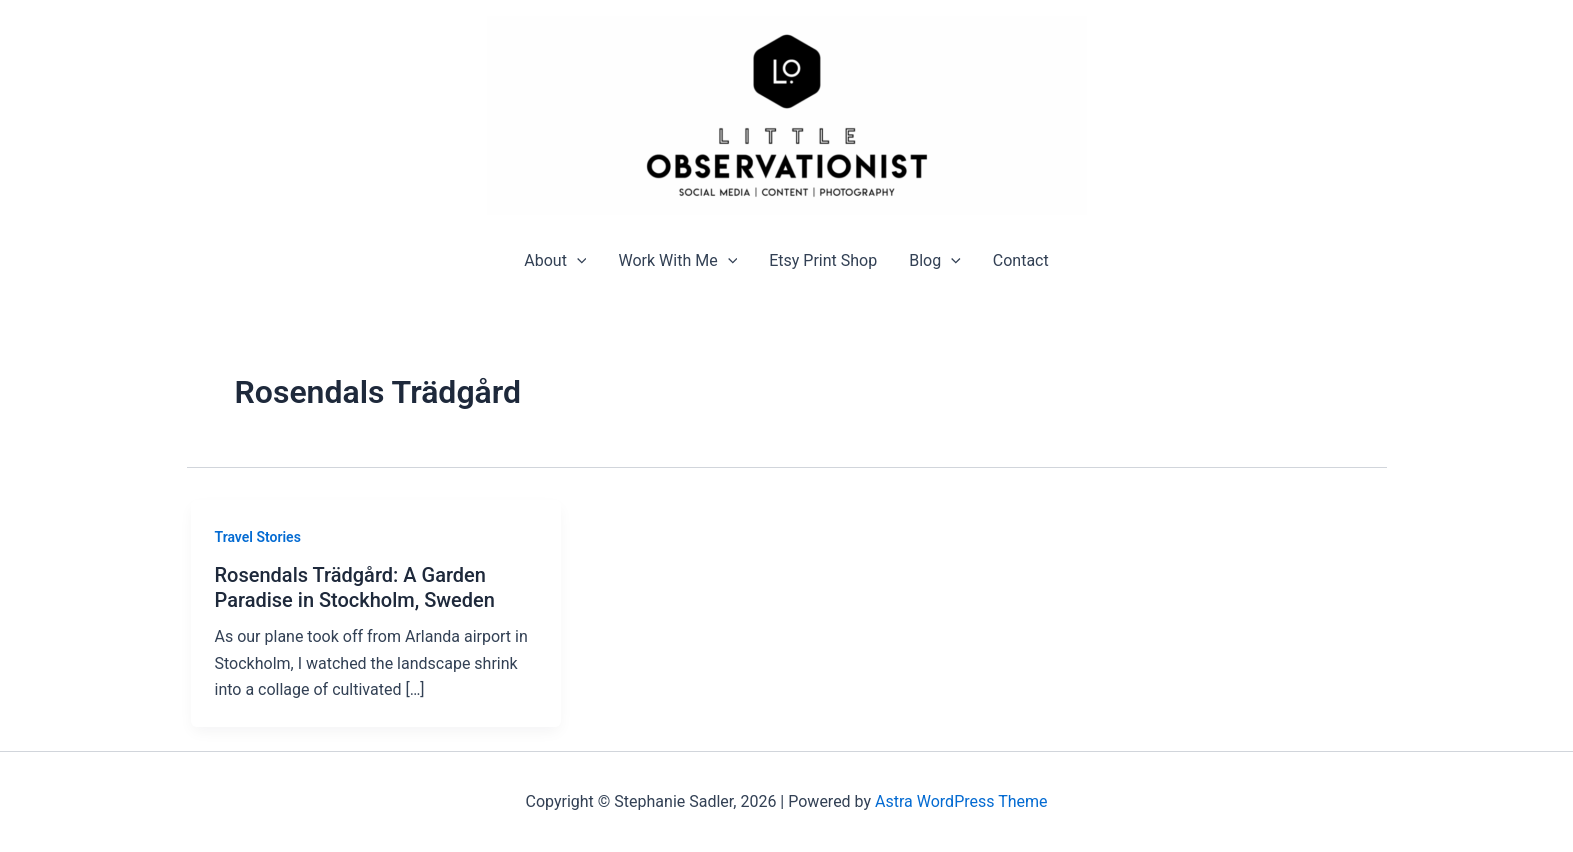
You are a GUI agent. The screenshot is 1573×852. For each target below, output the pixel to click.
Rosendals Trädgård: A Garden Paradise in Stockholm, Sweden (355, 587)
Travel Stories (258, 537)
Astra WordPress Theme (961, 801)
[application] (577, 260)
